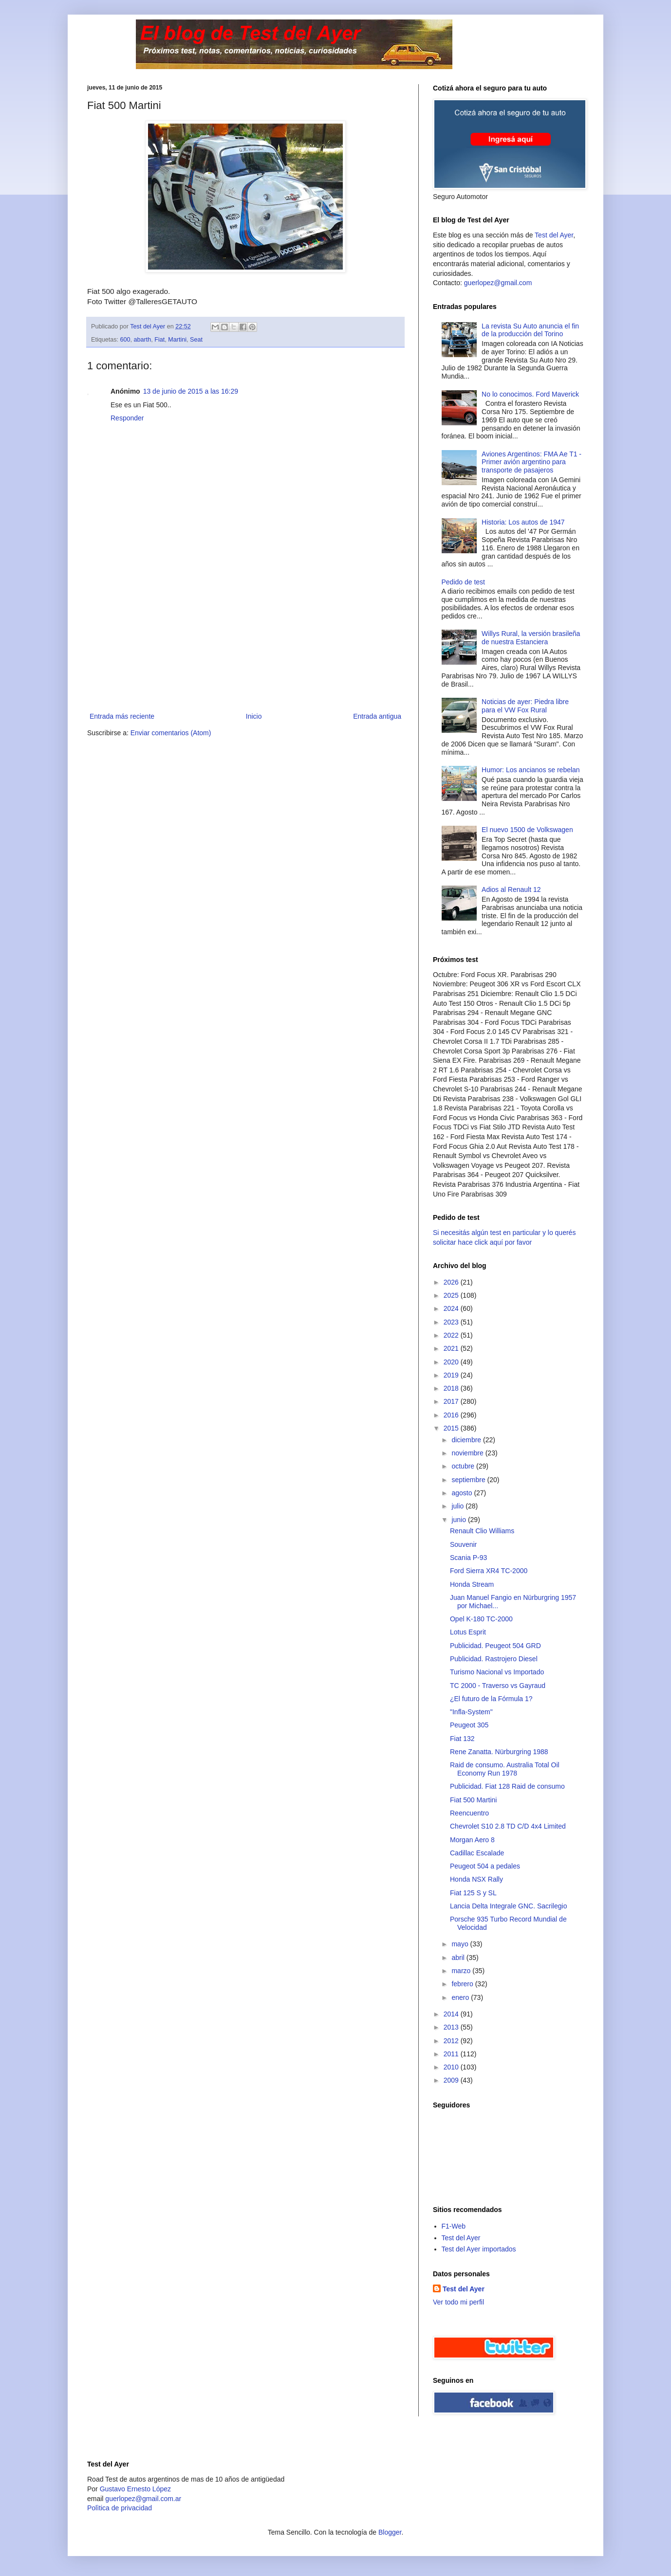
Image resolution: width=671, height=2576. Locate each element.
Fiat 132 (462, 1738)
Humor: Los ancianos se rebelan (531, 770)
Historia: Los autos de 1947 (523, 522)
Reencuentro (469, 1813)
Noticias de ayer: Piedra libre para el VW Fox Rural (525, 706)
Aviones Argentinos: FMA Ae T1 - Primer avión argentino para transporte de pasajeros (531, 462)
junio (459, 1520)
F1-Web (454, 2226)
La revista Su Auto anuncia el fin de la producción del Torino (530, 330)
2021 (452, 1348)
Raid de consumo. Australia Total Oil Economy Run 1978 (504, 1769)
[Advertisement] (245, 637)
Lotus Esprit (468, 1632)
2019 (452, 1375)
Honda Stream (472, 1584)
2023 (452, 1322)
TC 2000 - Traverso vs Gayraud (497, 1685)
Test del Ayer (554, 235)
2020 (452, 1362)
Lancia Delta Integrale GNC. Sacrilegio (508, 1906)
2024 (452, 1308)
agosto (462, 1493)
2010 (452, 2067)
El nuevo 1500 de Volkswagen (527, 830)
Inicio (254, 716)
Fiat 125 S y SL (473, 1893)
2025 (452, 1295)
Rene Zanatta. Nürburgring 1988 (499, 1752)
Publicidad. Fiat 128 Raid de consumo (507, 1786)
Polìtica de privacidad (119, 2508)
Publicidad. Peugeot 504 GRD (495, 1646)
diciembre (467, 1440)
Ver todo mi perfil (458, 2302)
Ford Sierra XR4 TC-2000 (488, 1571)
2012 (452, 2041)
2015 (452, 1428)
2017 (452, 1401)
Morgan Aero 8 (472, 1840)
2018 (452, 1388)
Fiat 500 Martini (473, 1800)
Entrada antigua (377, 716)
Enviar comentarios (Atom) (170, 733)
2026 (452, 1282)
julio (458, 1506)
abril (458, 1957)
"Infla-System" (471, 1712)
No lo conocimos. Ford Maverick (530, 394)
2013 (452, 2027)
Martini (177, 339)
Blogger (389, 2532)
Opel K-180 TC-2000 (481, 1619)
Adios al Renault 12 (511, 889)
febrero (463, 1984)
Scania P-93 (468, 1557)
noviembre (468, 1453)
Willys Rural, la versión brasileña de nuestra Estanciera (531, 638)
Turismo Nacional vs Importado (497, 1672)
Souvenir (463, 1544)
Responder (127, 418)
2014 (452, 2014)
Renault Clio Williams (482, 1531)
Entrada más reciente (122, 716)
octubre (463, 1466)
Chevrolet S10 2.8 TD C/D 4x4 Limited (508, 1826)
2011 (452, 2054)
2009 (452, 2080)
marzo (461, 1971)
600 (125, 339)
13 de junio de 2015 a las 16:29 (190, 391)
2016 (452, 1415)
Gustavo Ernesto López (135, 2489)
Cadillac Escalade (477, 1853)
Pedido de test (463, 582)
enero (461, 1997)
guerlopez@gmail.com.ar (143, 2499)
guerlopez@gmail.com (498, 283)
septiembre (469, 1480)
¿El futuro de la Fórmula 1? (491, 1699)
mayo (460, 1944)
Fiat (159, 339)
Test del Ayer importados (479, 2249)
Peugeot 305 (469, 1725)
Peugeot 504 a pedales (485, 1866)
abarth (142, 339)
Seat (196, 339)
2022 (452, 1335)
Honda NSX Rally (476, 1879)
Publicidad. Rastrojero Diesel (494, 1659)
